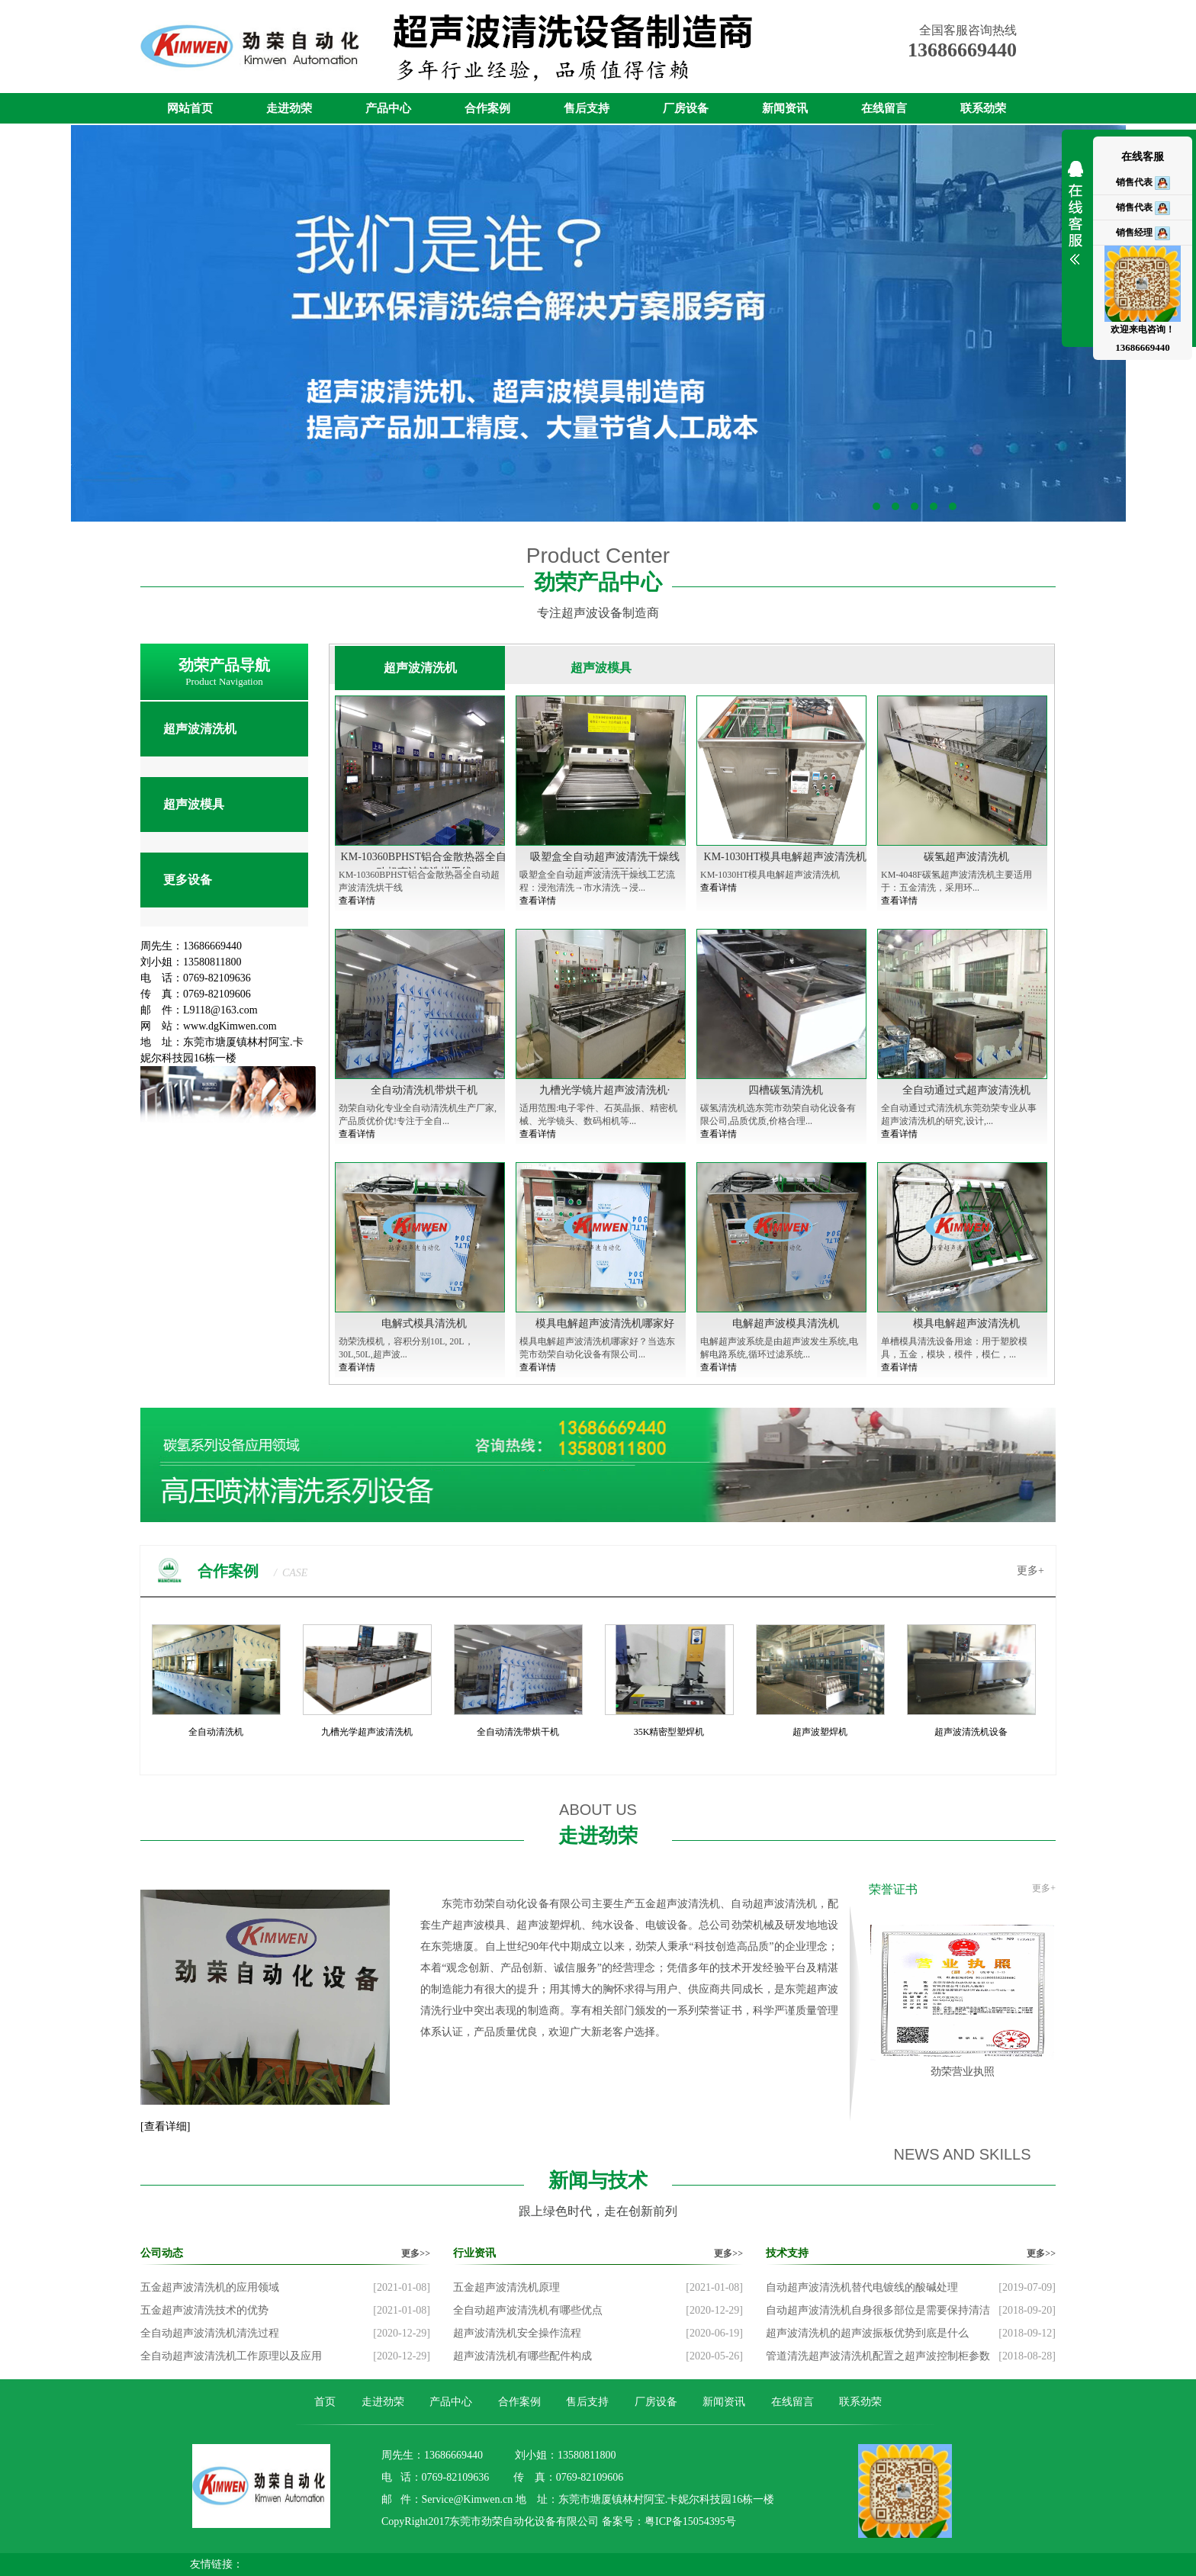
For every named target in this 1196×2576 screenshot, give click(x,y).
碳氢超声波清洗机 (966, 856)
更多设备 (187, 879)
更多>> (415, 2253)
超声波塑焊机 (820, 1731)
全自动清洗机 (215, 1731)
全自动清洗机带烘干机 (424, 1090)
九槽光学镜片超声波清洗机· (604, 1090)
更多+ (1030, 1570)
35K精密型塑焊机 (669, 1731)
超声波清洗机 (199, 728)
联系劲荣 (983, 108)
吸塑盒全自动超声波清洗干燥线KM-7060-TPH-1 (605, 864)
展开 (1075, 222)
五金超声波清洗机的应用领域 (209, 2287)
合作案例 (487, 108)
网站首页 (190, 108)
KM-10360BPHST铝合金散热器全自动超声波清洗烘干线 (424, 864)
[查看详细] (165, 2126)
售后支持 (586, 108)
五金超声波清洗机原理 (506, 2287)
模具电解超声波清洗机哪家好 (604, 1323)
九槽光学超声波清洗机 (367, 1731)
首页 (325, 2401)
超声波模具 (193, 804)
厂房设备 (686, 108)
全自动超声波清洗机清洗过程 (209, 2333)
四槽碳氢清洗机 (785, 1090)
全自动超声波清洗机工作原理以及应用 (231, 2356)
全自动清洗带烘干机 (518, 1731)
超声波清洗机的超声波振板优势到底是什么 (867, 2333)
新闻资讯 (785, 108)
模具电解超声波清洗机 (966, 1323)
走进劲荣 (289, 108)
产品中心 (388, 108)
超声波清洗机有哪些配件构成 (522, 2356)
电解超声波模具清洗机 (785, 1323)
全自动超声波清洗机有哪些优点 (528, 2310)
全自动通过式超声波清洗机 (966, 1090)
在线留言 (884, 108)
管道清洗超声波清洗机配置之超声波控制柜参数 (878, 2356)
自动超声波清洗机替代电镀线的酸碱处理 (862, 2287)
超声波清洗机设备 (971, 1731)
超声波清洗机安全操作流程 (517, 2333)
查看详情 (357, 900)
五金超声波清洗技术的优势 (204, 2310)
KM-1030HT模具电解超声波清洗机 (785, 856)
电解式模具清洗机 (424, 1323)
